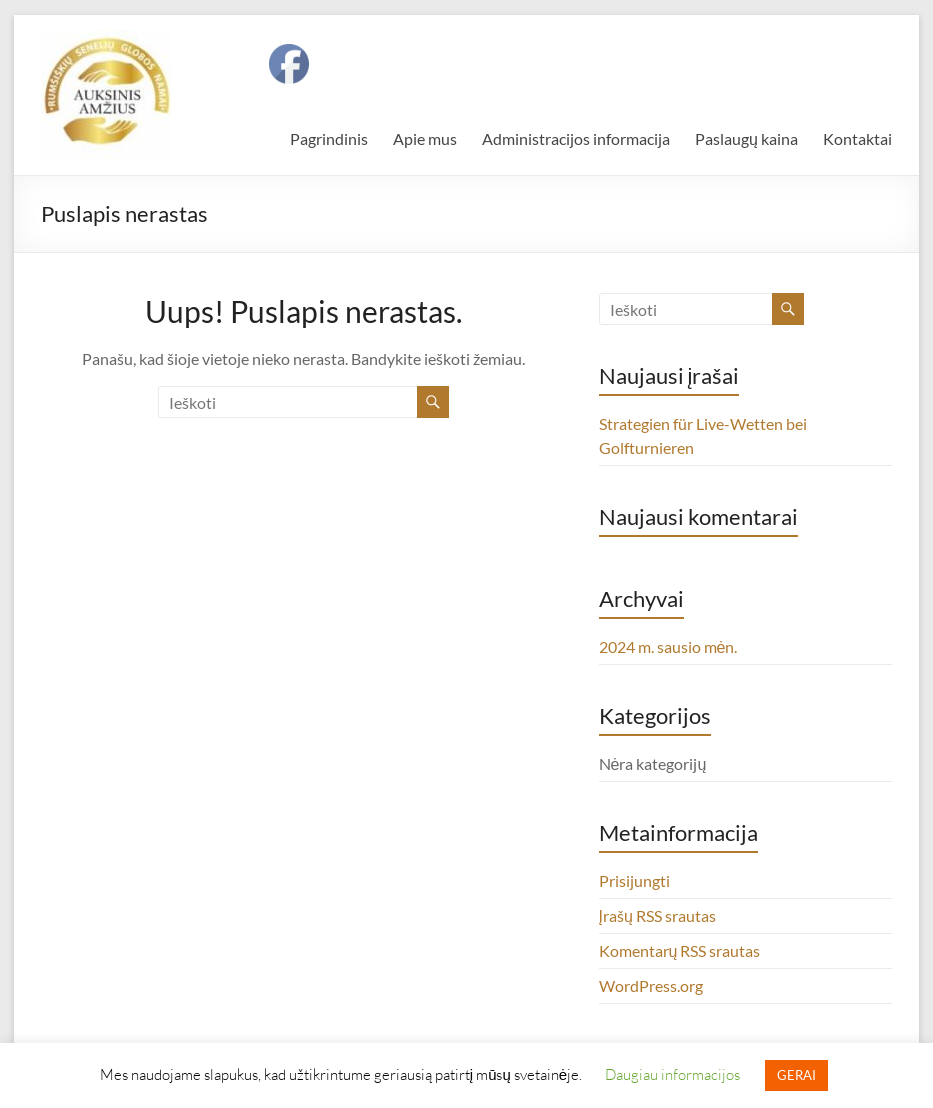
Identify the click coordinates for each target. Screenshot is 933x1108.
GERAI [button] (796, 1075)
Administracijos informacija (576, 138)
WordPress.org (651, 985)
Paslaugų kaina (746, 138)
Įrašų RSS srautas (657, 915)
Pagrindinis (329, 138)
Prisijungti (634, 880)
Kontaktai (857, 138)
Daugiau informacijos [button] (672, 1074)
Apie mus (425, 138)
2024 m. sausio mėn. (668, 646)
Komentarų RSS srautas (680, 950)
